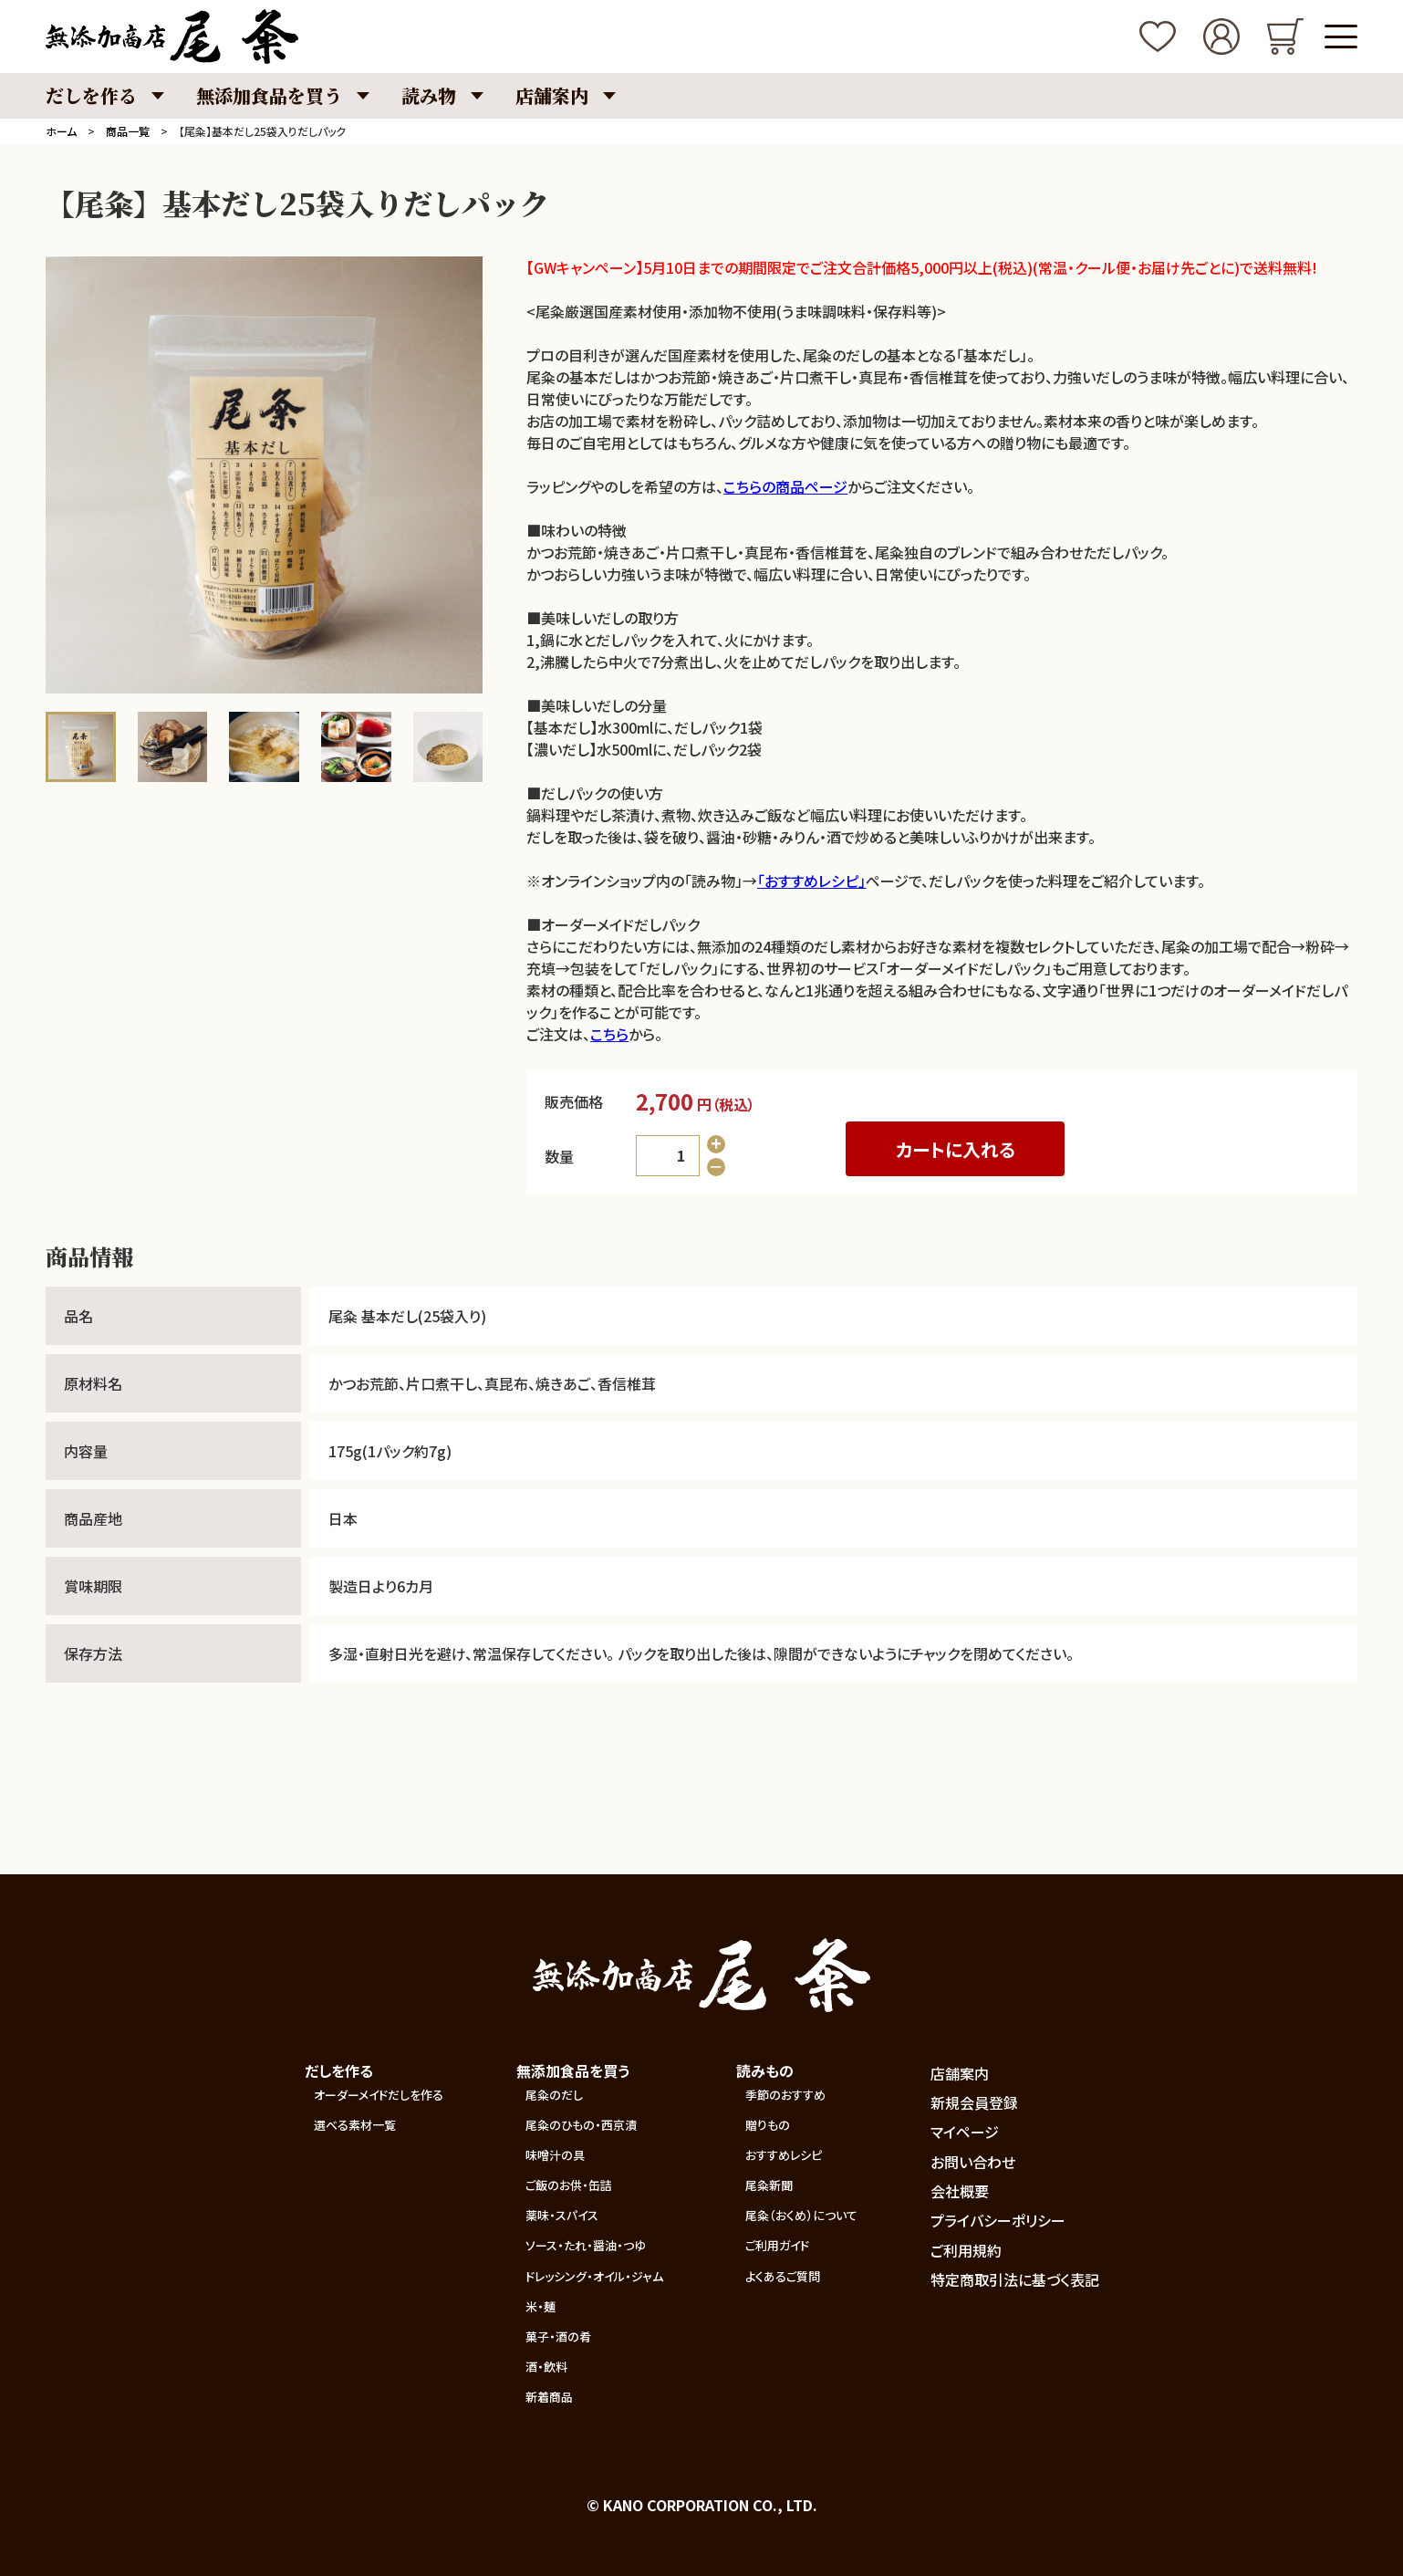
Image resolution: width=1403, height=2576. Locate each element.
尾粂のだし (554, 2094)
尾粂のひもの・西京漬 (581, 2124)
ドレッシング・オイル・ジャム (594, 2276)
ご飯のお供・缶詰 (568, 2185)
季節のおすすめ (785, 2094)
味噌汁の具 (555, 2155)
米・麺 (540, 2306)
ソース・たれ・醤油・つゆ (585, 2245)
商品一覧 (128, 131)
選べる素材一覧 (355, 2124)
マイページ (964, 2132)
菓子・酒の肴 (558, 2336)
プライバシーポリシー (997, 2220)
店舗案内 (959, 2073)
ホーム (61, 131)
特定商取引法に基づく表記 (1014, 2279)
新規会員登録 (974, 2102)
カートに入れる (955, 1149)
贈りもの (767, 2124)
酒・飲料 (546, 2366)
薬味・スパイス (561, 2215)
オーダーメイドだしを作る (378, 2094)
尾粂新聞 (769, 2185)
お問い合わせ (972, 2162)
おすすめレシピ (783, 2155)
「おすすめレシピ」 (811, 881)
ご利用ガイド (777, 2245)
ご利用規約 (966, 2250)
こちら (609, 1034)
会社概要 (959, 2191)
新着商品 (549, 2396)
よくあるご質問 (782, 2276)
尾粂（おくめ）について (801, 2215)
